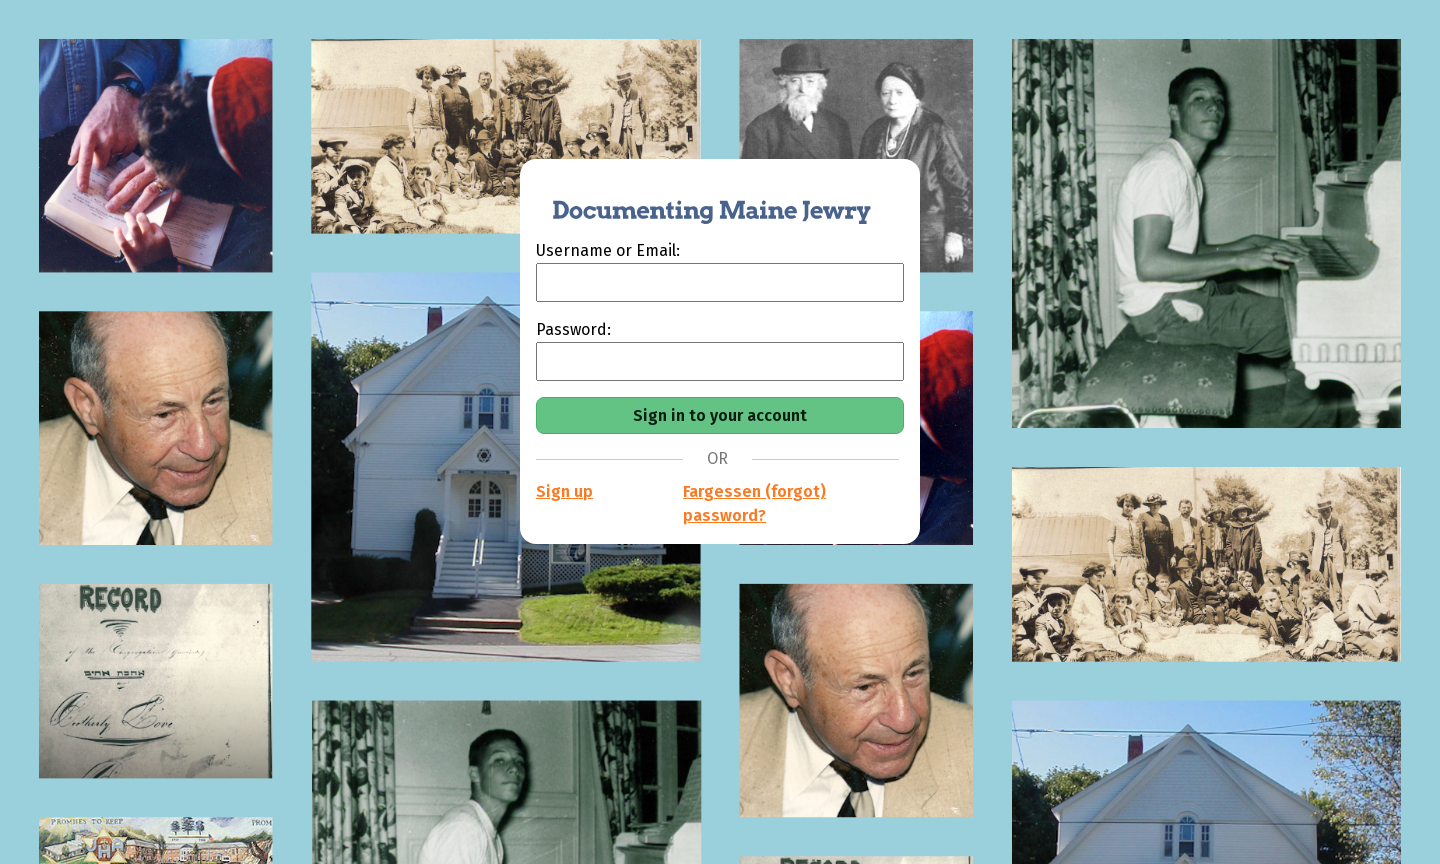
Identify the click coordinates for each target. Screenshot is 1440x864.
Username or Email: (608, 250)
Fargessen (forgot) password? (754, 503)
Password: (573, 329)
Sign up (564, 491)
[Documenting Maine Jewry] (701, 199)
